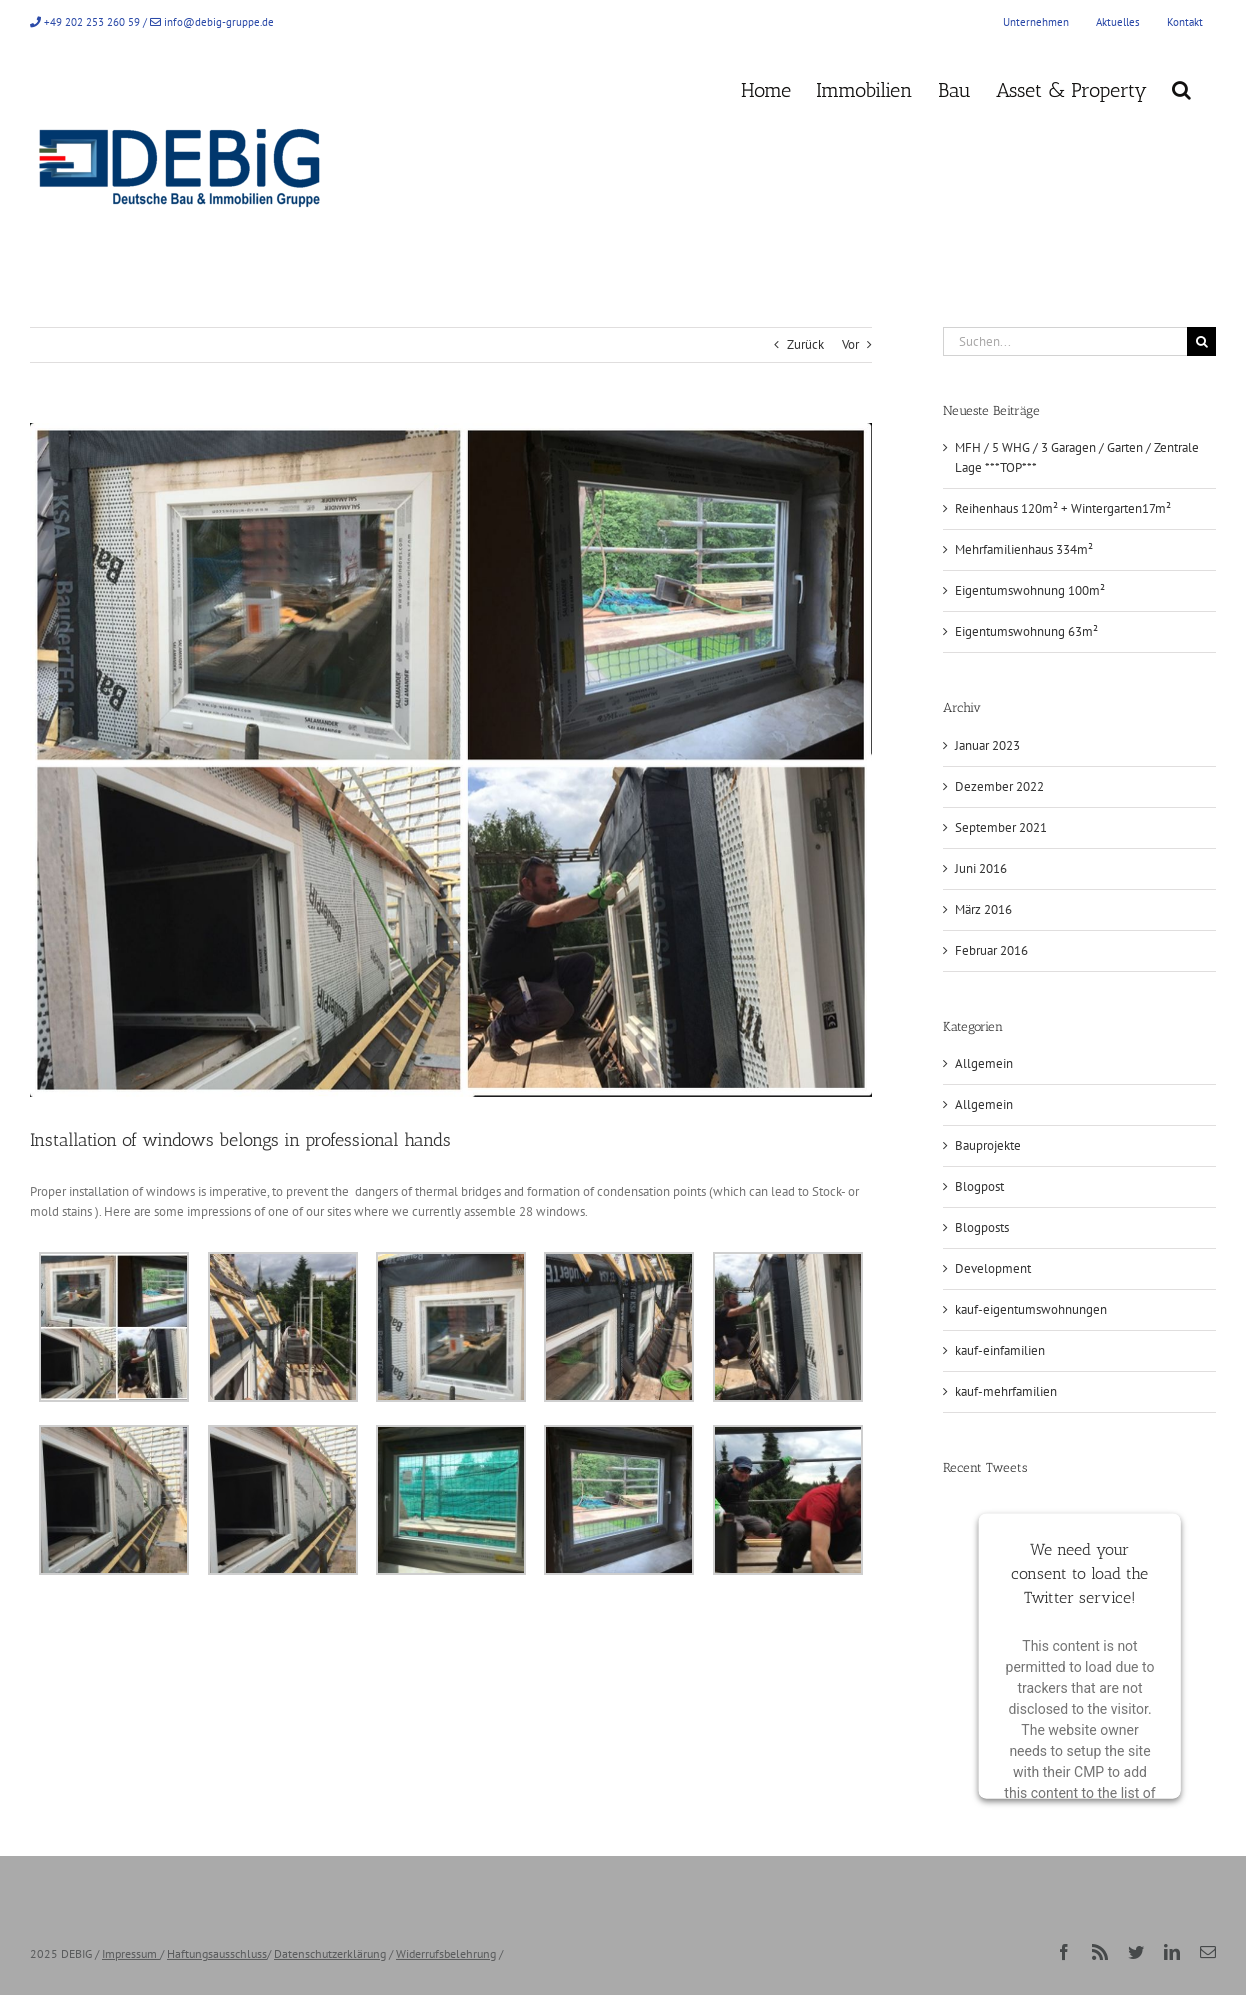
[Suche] (1201, 341)
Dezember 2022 (999, 786)
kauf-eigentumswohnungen (1031, 1309)
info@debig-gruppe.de (219, 22)
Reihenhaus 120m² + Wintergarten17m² (1063, 508)
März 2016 (983, 909)
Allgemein (984, 1063)
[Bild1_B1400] (451, 760)
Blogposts (982, 1227)
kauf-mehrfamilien (1006, 1391)
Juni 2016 (981, 868)
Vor (850, 344)
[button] (1181, 88)
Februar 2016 (991, 950)
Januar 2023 (987, 745)
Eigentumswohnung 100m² (1030, 590)
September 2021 (1001, 827)
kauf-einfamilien (1000, 1350)
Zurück (805, 344)
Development (993, 1268)
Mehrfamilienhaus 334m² (1024, 549)
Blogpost (979, 1186)
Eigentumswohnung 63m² (1026, 631)
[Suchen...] (1065, 341)
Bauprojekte (988, 1145)
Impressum (129, 1953)
